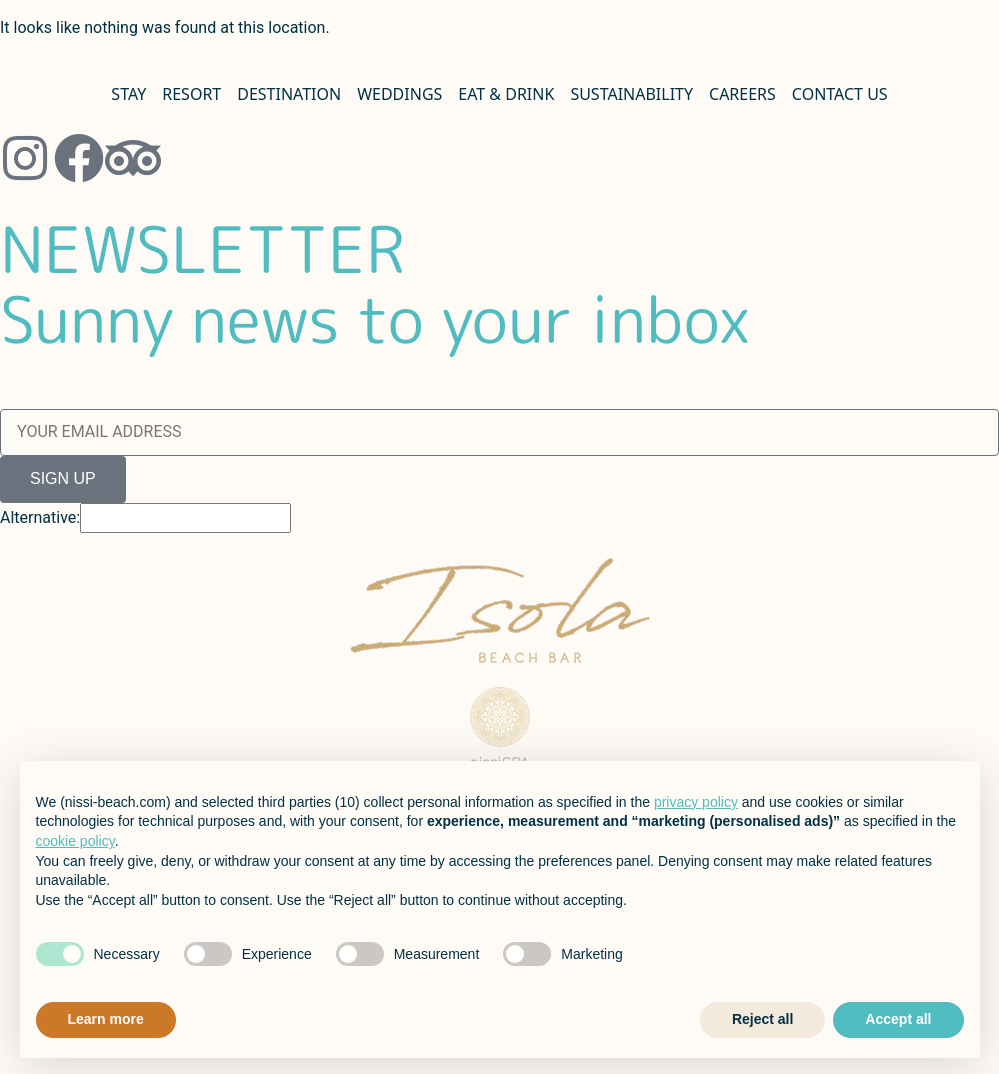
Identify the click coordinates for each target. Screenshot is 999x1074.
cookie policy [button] (75, 841)
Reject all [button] (762, 1019)
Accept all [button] (898, 1019)
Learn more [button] (106, 1019)
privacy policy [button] (696, 802)
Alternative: (40, 518)
